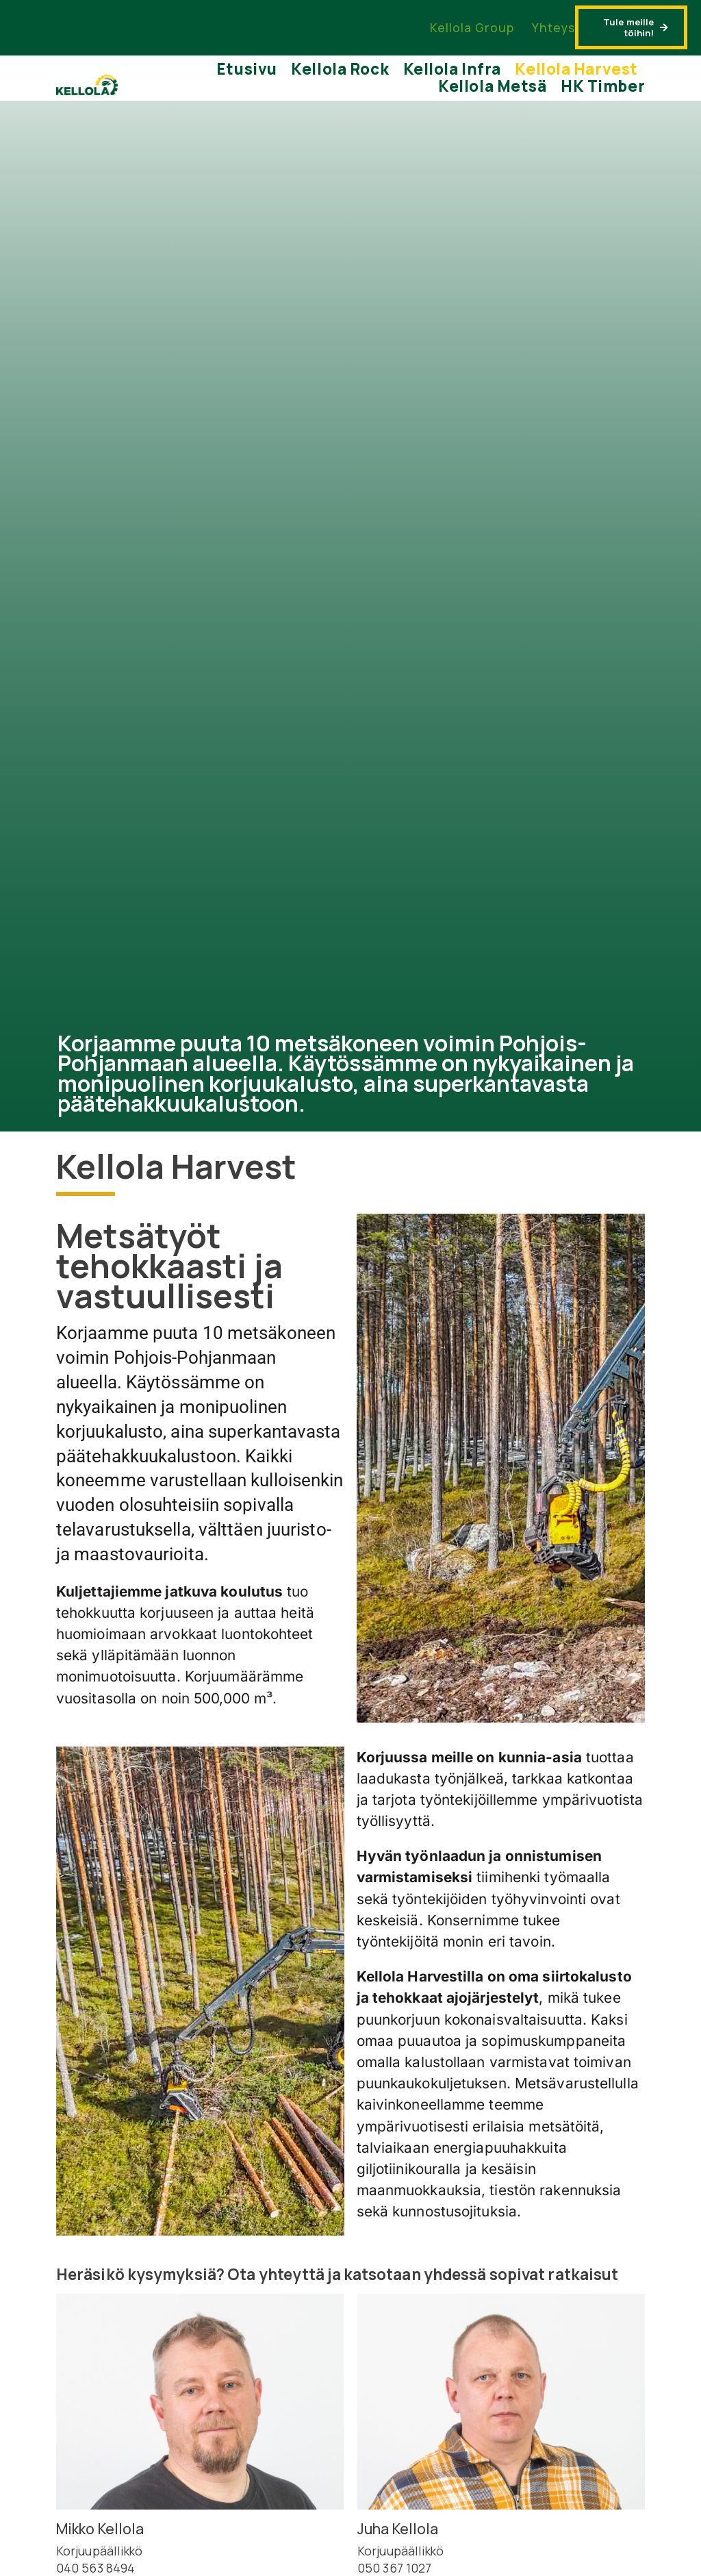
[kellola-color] (87, 81)
